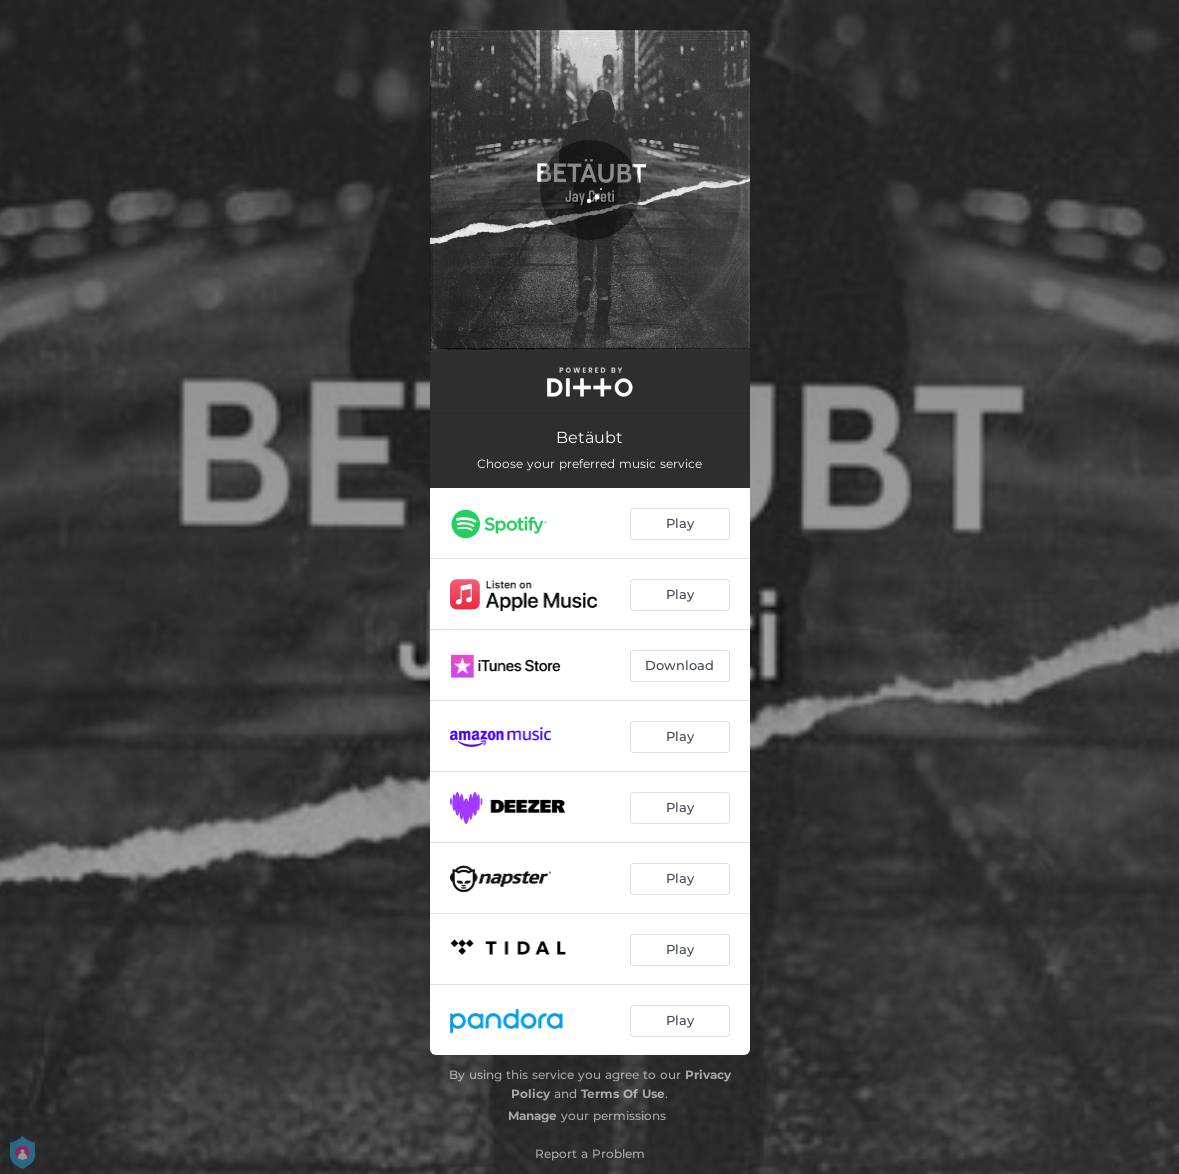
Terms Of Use (623, 1093)
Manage (532, 1115)
